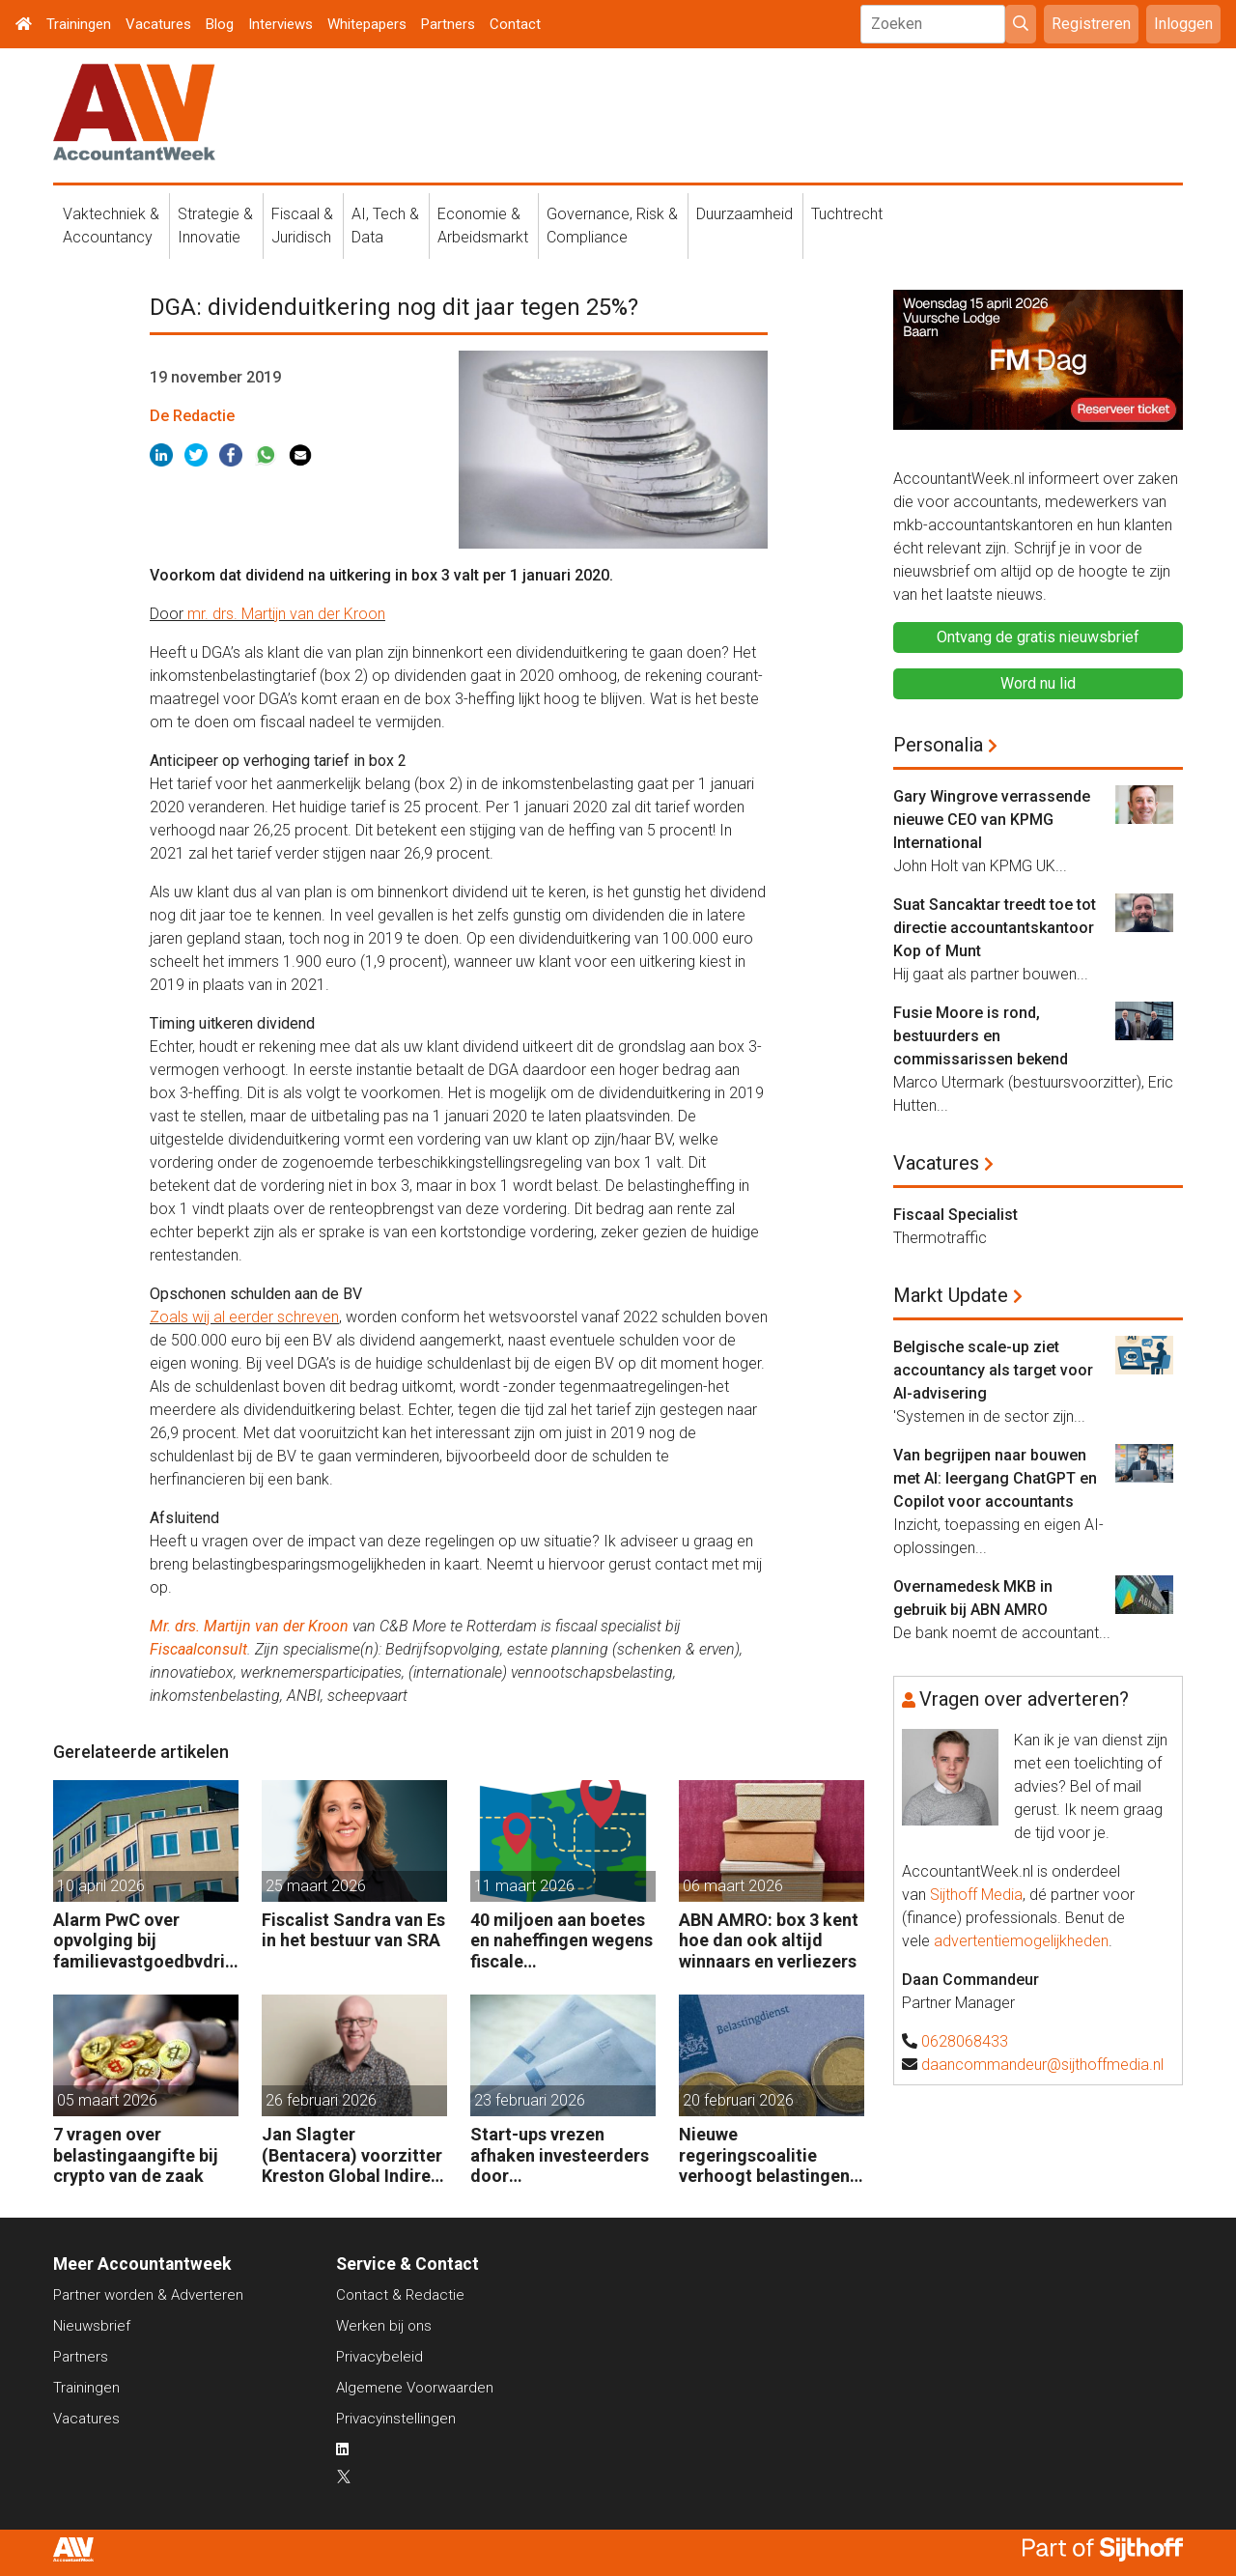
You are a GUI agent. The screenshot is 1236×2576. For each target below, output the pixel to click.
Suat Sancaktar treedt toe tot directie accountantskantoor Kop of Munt (994, 927)
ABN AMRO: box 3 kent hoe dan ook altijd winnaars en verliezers (768, 1940)
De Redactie (192, 416)
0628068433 (964, 2041)
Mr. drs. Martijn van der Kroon (249, 1626)
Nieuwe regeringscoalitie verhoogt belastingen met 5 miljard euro (764, 2155)
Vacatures (158, 24)
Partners (448, 24)
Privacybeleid (379, 2356)
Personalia (938, 744)
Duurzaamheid (744, 214)
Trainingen (78, 24)
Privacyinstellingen (396, 2418)
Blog (220, 24)
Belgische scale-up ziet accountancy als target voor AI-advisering (993, 1370)
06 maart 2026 (733, 1886)
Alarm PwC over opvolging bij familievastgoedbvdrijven (146, 1941)
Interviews (280, 24)
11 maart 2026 (524, 1886)
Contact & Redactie (400, 2295)
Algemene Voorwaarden (414, 2387)
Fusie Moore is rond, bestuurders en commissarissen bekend (980, 1036)
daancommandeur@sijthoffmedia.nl (1042, 2064)
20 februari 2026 (738, 2100)
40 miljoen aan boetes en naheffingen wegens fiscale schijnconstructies (561, 1941)
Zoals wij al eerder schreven (244, 1317)
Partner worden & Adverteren (148, 2295)
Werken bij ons (384, 2326)
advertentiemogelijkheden (1021, 1941)
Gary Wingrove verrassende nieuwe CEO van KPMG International (991, 819)
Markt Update (950, 1295)
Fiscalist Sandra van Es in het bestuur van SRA (353, 1930)
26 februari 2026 (321, 2100)
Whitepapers (367, 24)
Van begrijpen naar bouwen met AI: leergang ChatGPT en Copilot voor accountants (995, 1478)
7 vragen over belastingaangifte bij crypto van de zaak (135, 2155)
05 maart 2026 (107, 2100)
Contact (515, 24)
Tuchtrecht (847, 214)
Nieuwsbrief (91, 2326)
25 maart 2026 (316, 1886)
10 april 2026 (101, 1886)
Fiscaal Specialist (955, 1214)
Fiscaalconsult (198, 1649)
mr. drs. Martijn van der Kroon (286, 614)
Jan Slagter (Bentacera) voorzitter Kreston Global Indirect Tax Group (354, 2155)
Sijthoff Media (976, 1894)
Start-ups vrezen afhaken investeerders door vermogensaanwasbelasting (562, 2155)
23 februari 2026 (529, 2100)
